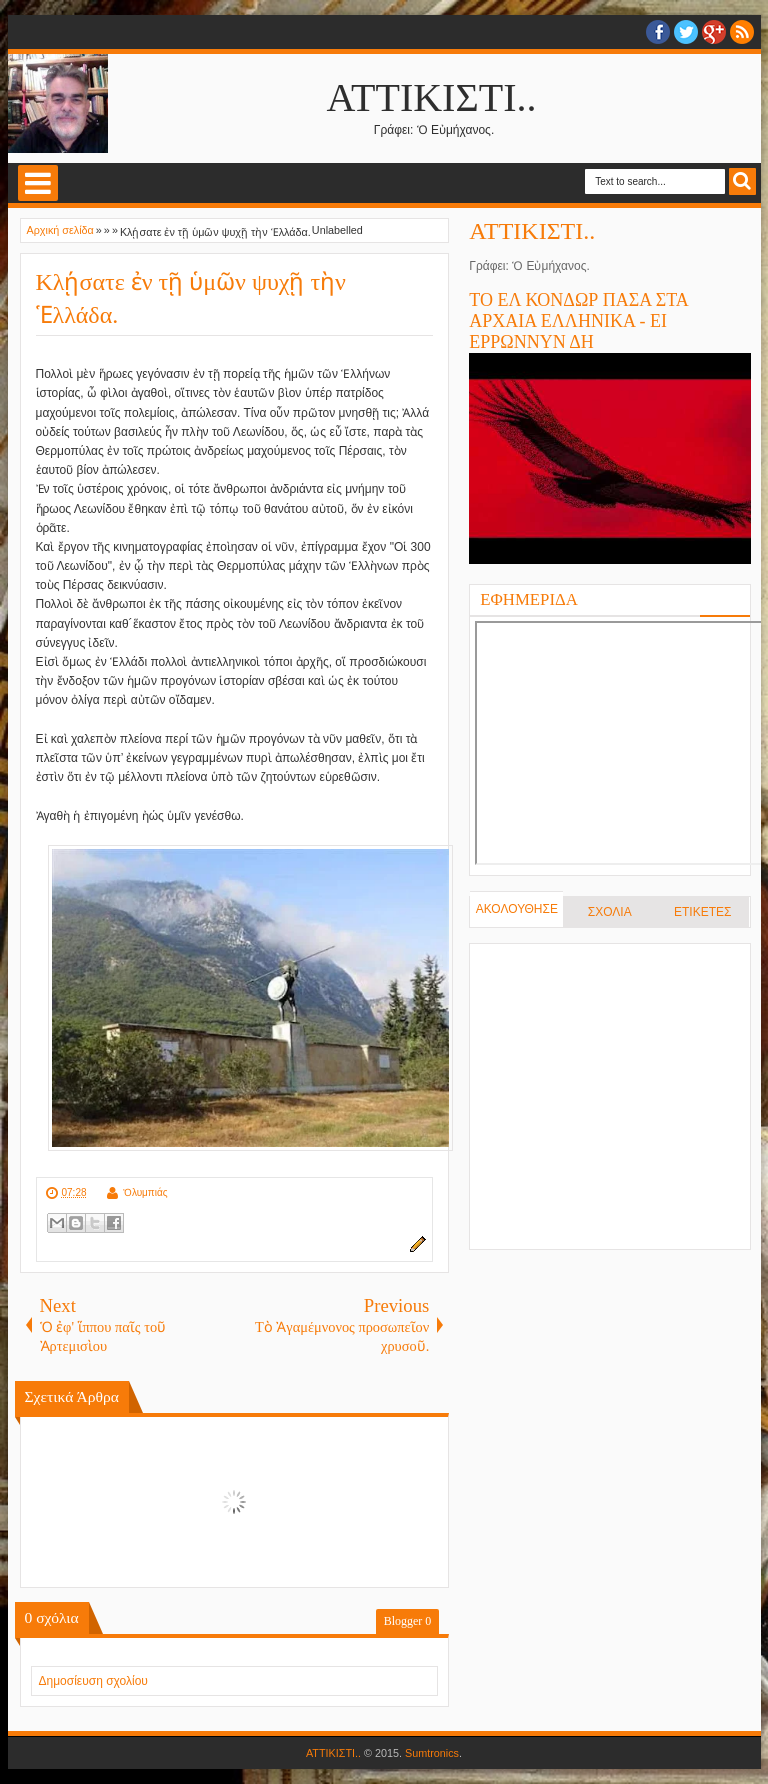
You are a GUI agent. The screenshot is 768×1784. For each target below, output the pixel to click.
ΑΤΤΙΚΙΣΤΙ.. (432, 97)
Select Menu (38, 183)
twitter (686, 32)
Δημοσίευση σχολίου (93, 1681)
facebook (658, 32)
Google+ (714, 32)
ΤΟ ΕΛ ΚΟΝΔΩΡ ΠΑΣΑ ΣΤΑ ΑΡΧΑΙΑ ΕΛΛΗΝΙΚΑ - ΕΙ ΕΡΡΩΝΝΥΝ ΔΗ (578, 321)
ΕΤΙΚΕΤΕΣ (702, 912)
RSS (742, 32)
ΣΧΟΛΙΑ (610, 912)
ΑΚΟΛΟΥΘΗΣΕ (517, 909)
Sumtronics (432, 1753)
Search (742, 181)
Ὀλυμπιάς (145, 1192)
